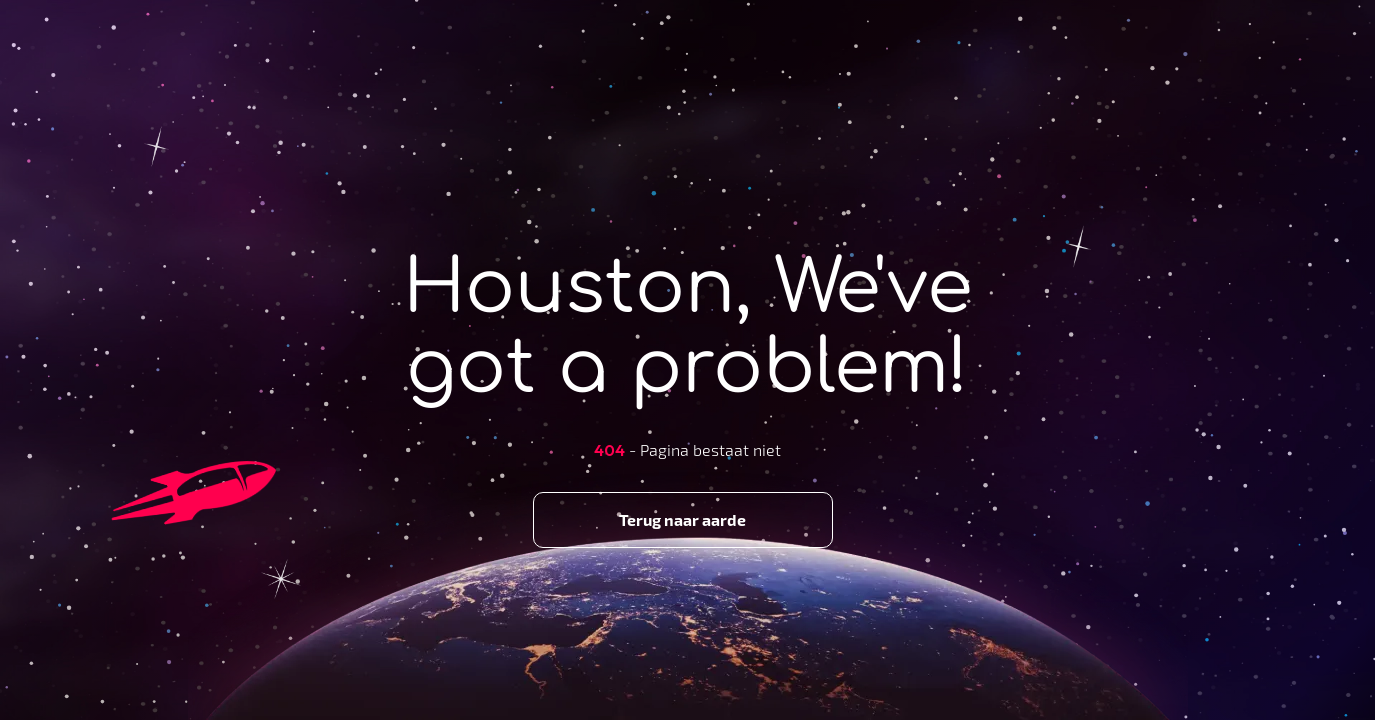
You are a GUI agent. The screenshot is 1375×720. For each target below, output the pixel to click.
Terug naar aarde (682, 519)
